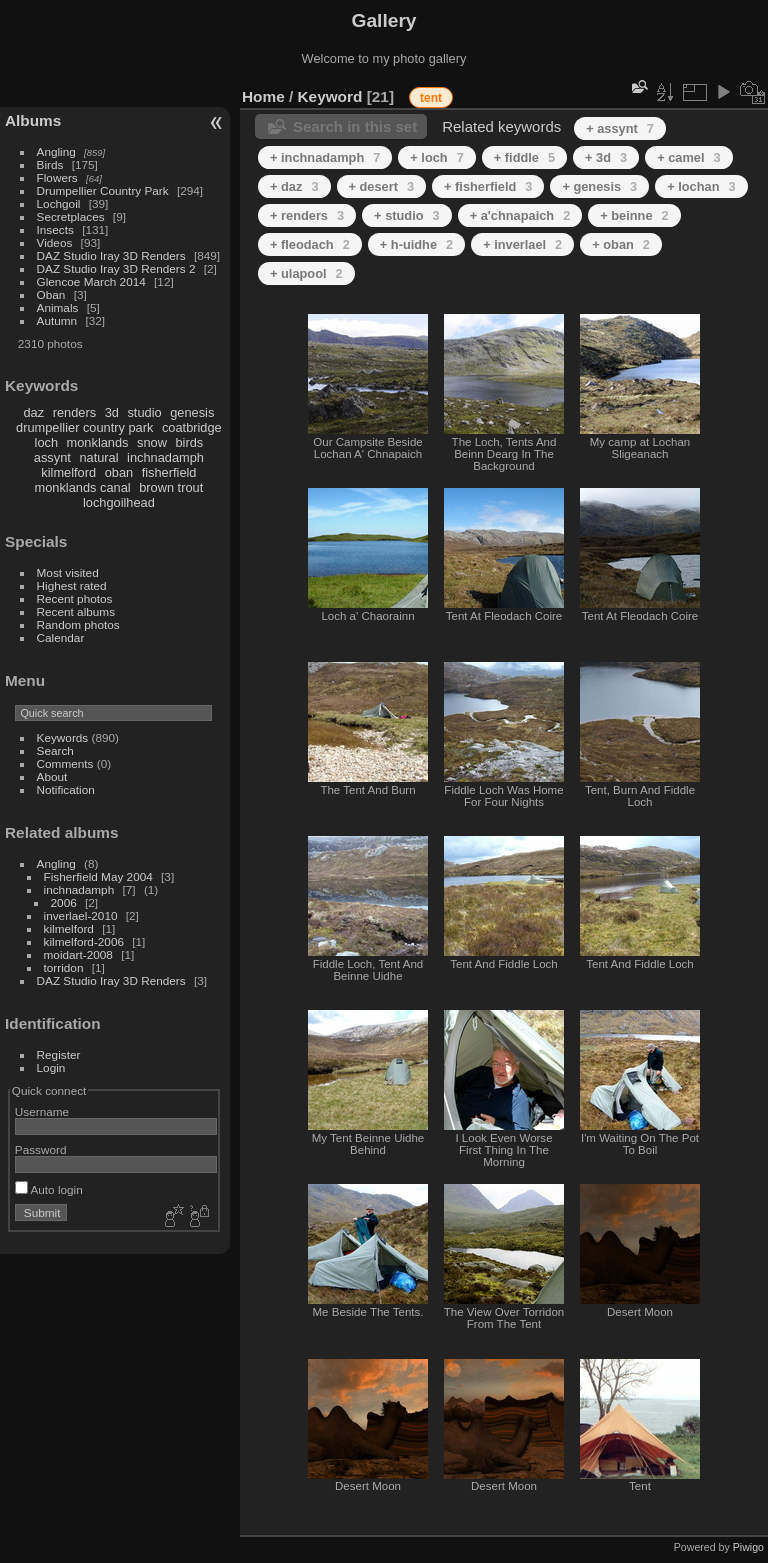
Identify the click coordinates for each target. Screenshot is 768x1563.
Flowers (57, 177)
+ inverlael (522, 244)
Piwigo (748, 1547)
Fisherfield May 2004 (98, 876)
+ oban (621, 244)
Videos (55, 242)
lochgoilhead (119, 502)
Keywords (63, 737)
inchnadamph (165, 457)
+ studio (407, 215)
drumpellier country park (84, 427)
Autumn (57, 320)
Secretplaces (71, 216)
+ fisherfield (488, 186)
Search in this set (355, 126)
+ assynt (620, 128)
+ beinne (634, 215)
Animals (58, 307)
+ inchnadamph (325, 157)
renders (74, 412)
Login (51, 1067)
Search (55, 750)
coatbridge (192, 427)
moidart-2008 (78, 954)
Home (263, 96)
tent (431, 98)
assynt (52, 457)
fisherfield (169, 472)
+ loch (436, 157)
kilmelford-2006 (84, 941)
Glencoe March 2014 (91, 281)
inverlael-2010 (81, 915)
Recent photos (75, 598)
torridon (64, 967)
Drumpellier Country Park (103, 190)
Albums (33, 120)
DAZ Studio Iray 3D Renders (111, 255)
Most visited (68, 572)
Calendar (61, 637)
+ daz (294, 186)
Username (42, 1111)
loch (46, 442)
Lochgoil (59, 203)
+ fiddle (524, 157)
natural (98, 457)
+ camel (688, 157)
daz (34, 412)
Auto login (49, 1189)
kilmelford (68, 472)
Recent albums (76, 611)
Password (41, 1149)
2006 (64, 902)
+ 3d (606, 157)
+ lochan (701, 186)
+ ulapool (306, 273)
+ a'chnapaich (520, 215)
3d (112, 412)
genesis (192, 412)
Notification (66, 789)
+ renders (307, 215)
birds (189, 442)
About (52, 776)
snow (152, 442)
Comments (65, 763)
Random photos (78, 624)
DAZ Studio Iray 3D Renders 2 (116, 268)
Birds (50, 164)
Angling (56, 151)
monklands (98, 442)
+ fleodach (310, 244)
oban (119, 472)
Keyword (330, 96)
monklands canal (83, 487)
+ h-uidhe (416, 244)
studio (144, 412)
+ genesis (599, 186)
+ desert (382, 186)
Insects (55, 229)
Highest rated (72, 585)
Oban (51, 294)
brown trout (171, 487)
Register (59, 1054)
